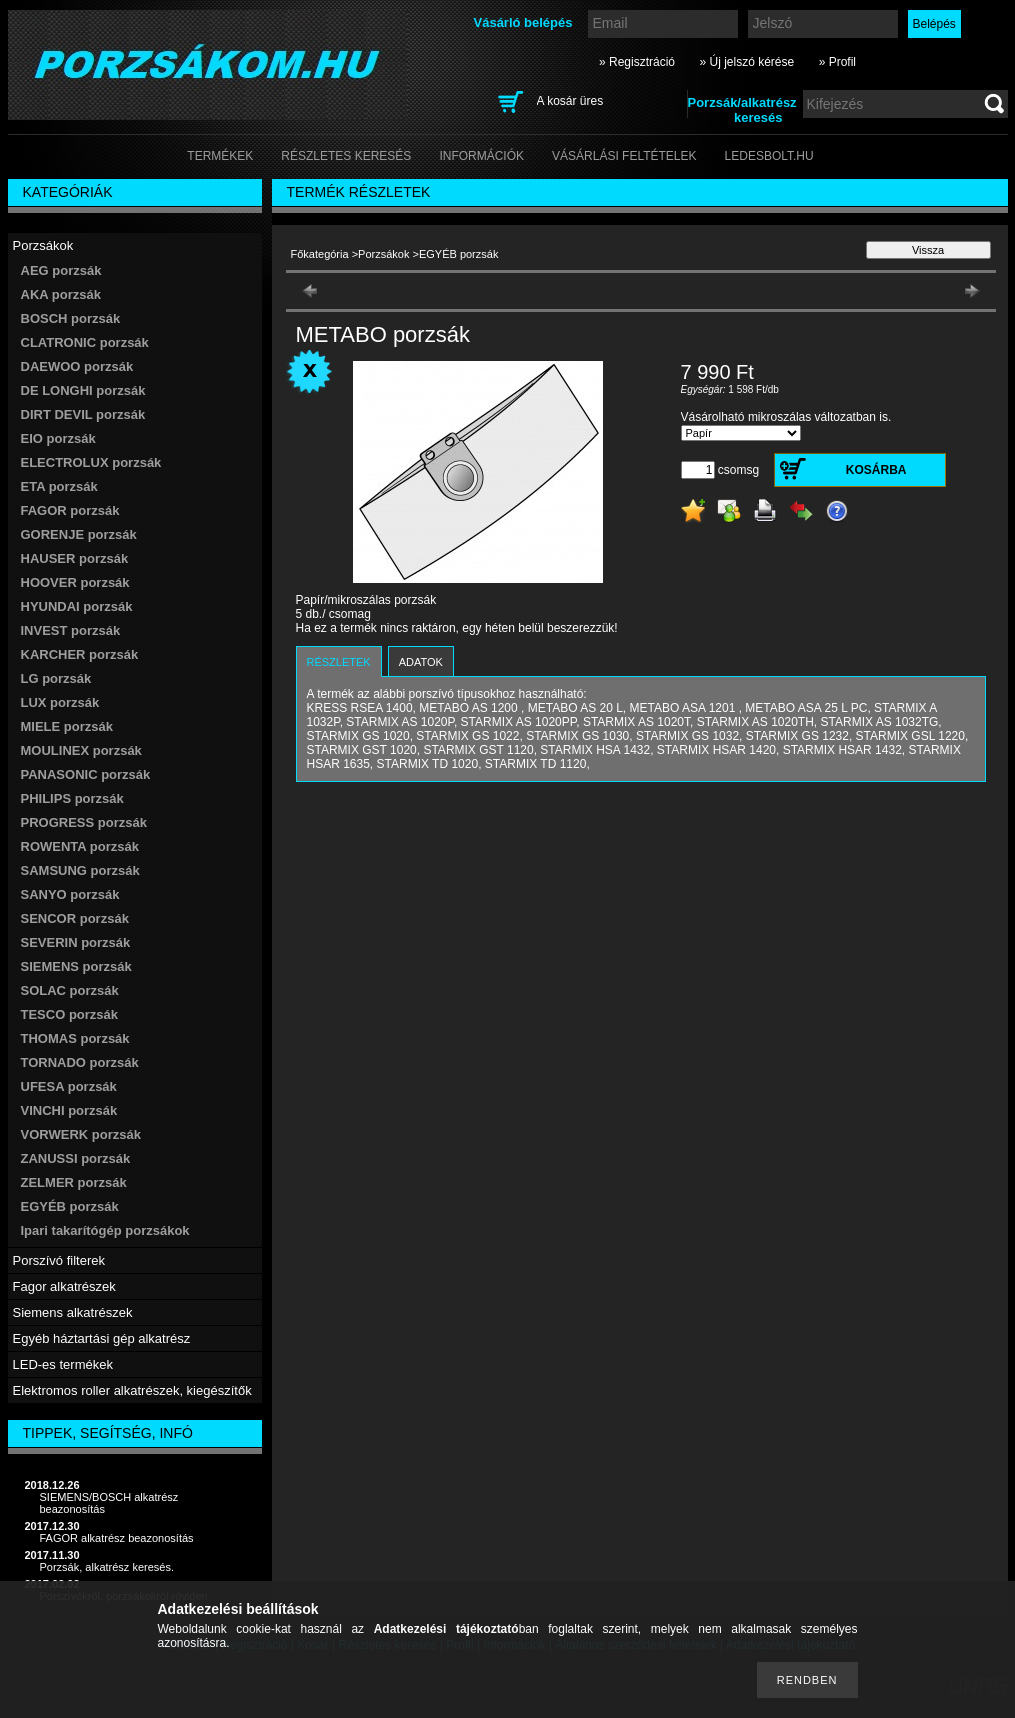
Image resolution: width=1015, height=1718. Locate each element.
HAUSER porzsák (75, 558)
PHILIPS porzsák (72, 798)
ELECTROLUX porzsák (91, 462)
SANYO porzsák (70, 894)
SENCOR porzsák (75, 918)
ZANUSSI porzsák (76, 1158)
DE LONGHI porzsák (83, 390)
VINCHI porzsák (69, 1110)
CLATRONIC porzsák (85, 342)
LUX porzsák (60, 702)
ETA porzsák (59, 486)
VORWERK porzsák (81, 1134)
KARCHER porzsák (80, 654)
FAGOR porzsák (70, 510)
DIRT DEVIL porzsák (83, 414)
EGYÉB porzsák (70, 1206)
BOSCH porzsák (71, 318)
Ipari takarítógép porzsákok (105, 1230)
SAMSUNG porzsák (80, 870)
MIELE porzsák (67, 726)
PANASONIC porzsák (86, 774)
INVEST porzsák (71, 630)
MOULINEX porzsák (81, 750)
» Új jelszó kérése (746, 62)
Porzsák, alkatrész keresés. (107, 1567)
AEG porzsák (61, 270)
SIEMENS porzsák (76, 966)
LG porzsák (56, 678)
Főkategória (320, 254)
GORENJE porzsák (79, 534)
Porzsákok (383, 254)
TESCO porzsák (70, 1014)
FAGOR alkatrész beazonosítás (117, 1538)
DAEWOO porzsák (77, 366)
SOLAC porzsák (70, 990)
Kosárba (876, 470)
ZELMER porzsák (74, 1182)
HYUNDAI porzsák (77, 606)
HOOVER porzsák (75, 582)
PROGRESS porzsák (84, 822)
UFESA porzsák (69, 1086)
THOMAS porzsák (75, 1038)
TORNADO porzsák (80, 1062)
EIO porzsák (58, 438)
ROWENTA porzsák (80, 846)
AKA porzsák (61, 294)
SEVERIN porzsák (76, 942)
